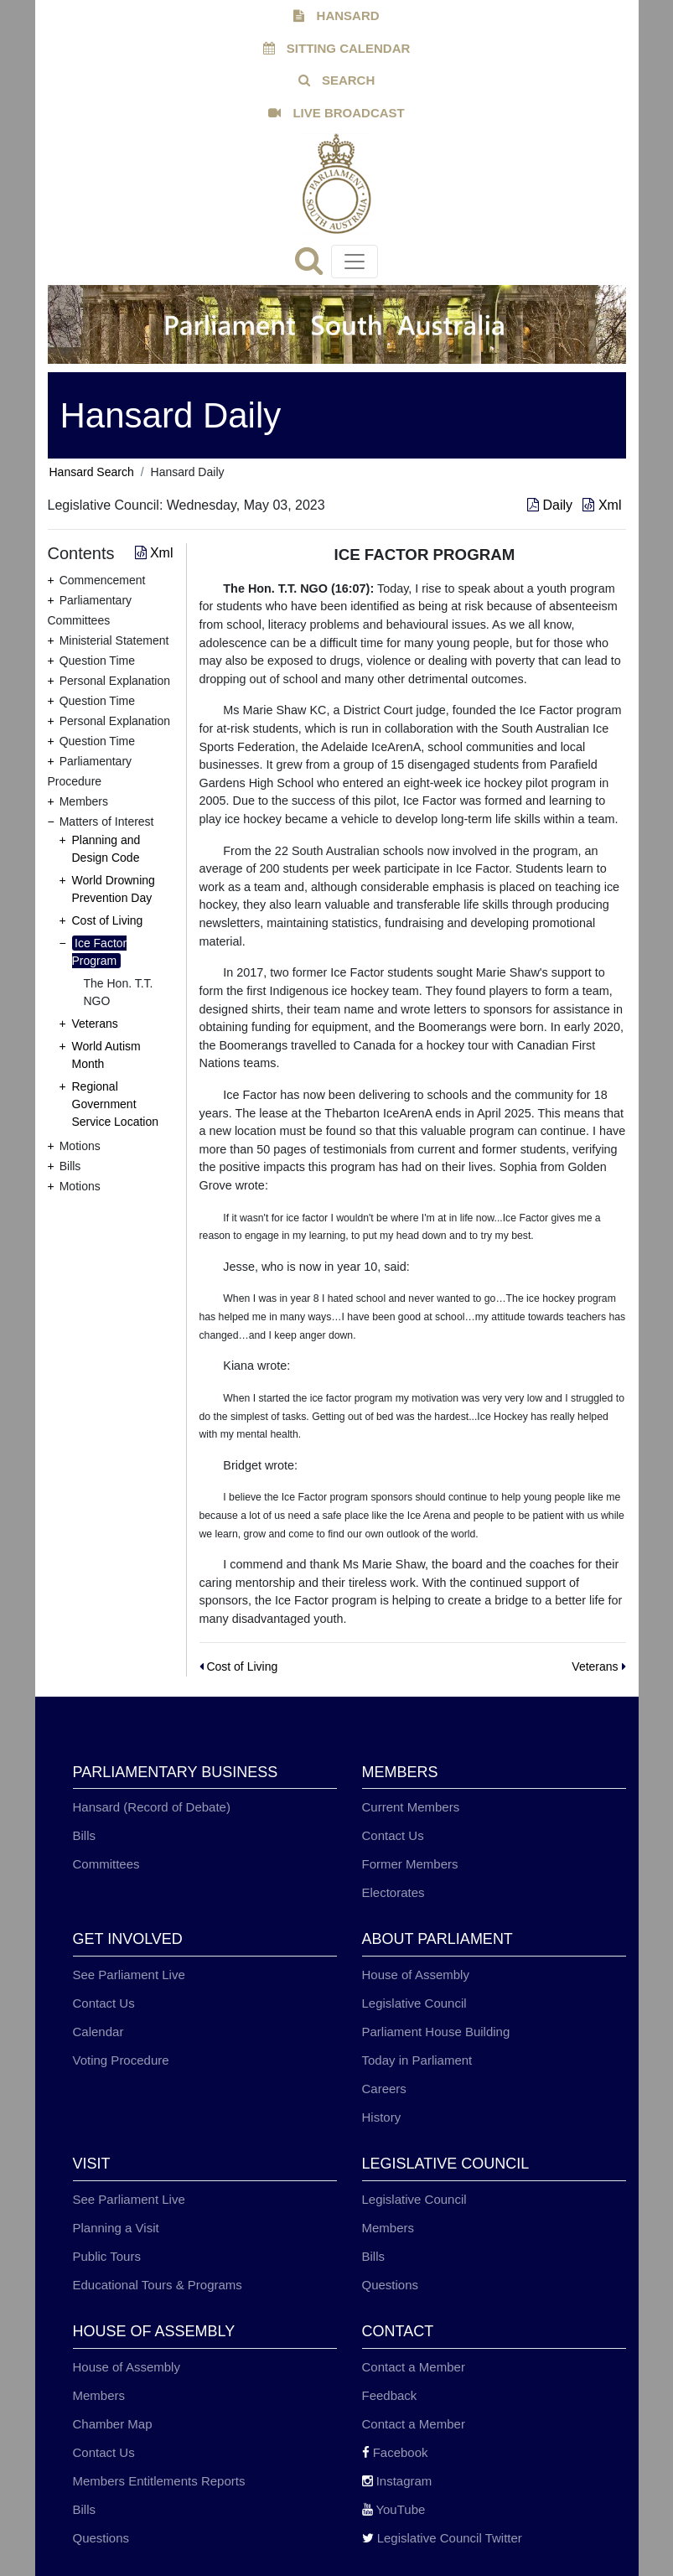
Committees (106, 1864)
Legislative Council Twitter (442, 2538)
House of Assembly (415, 1974)
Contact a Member (413, 2367)
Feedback (389, 2395)
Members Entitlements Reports (159, 2481)
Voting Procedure (121, 2060)
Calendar (98, 2031)
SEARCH (336, 80)
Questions (390, 2285)
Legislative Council (414, 2003)
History (381, 2117)
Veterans (95, 1023)
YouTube (394, 2509)
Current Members (411, 1807)
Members (388, 2228)
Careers (384, 2088)
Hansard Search (91, 472)
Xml (601, 505)
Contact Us (393, 1835)
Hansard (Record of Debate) (151, 1807)
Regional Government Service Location (115, 1104)
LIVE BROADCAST (336, 113)
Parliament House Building (436, 2031)
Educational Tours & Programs (157, 2285)
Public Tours (107, 2256)
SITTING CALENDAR (337, 48)
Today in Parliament (417, 2060)
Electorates (393, 1892)
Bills (84, 1835)
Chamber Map (113, 2424)
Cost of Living (107, 920)
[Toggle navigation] (354, 261)
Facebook (395, 2452)
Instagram (397, 2481)
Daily (551, 505)
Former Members (410, 1864)
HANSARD (336, 15)
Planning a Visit (116, 2228)
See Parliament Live (129, 1974)
